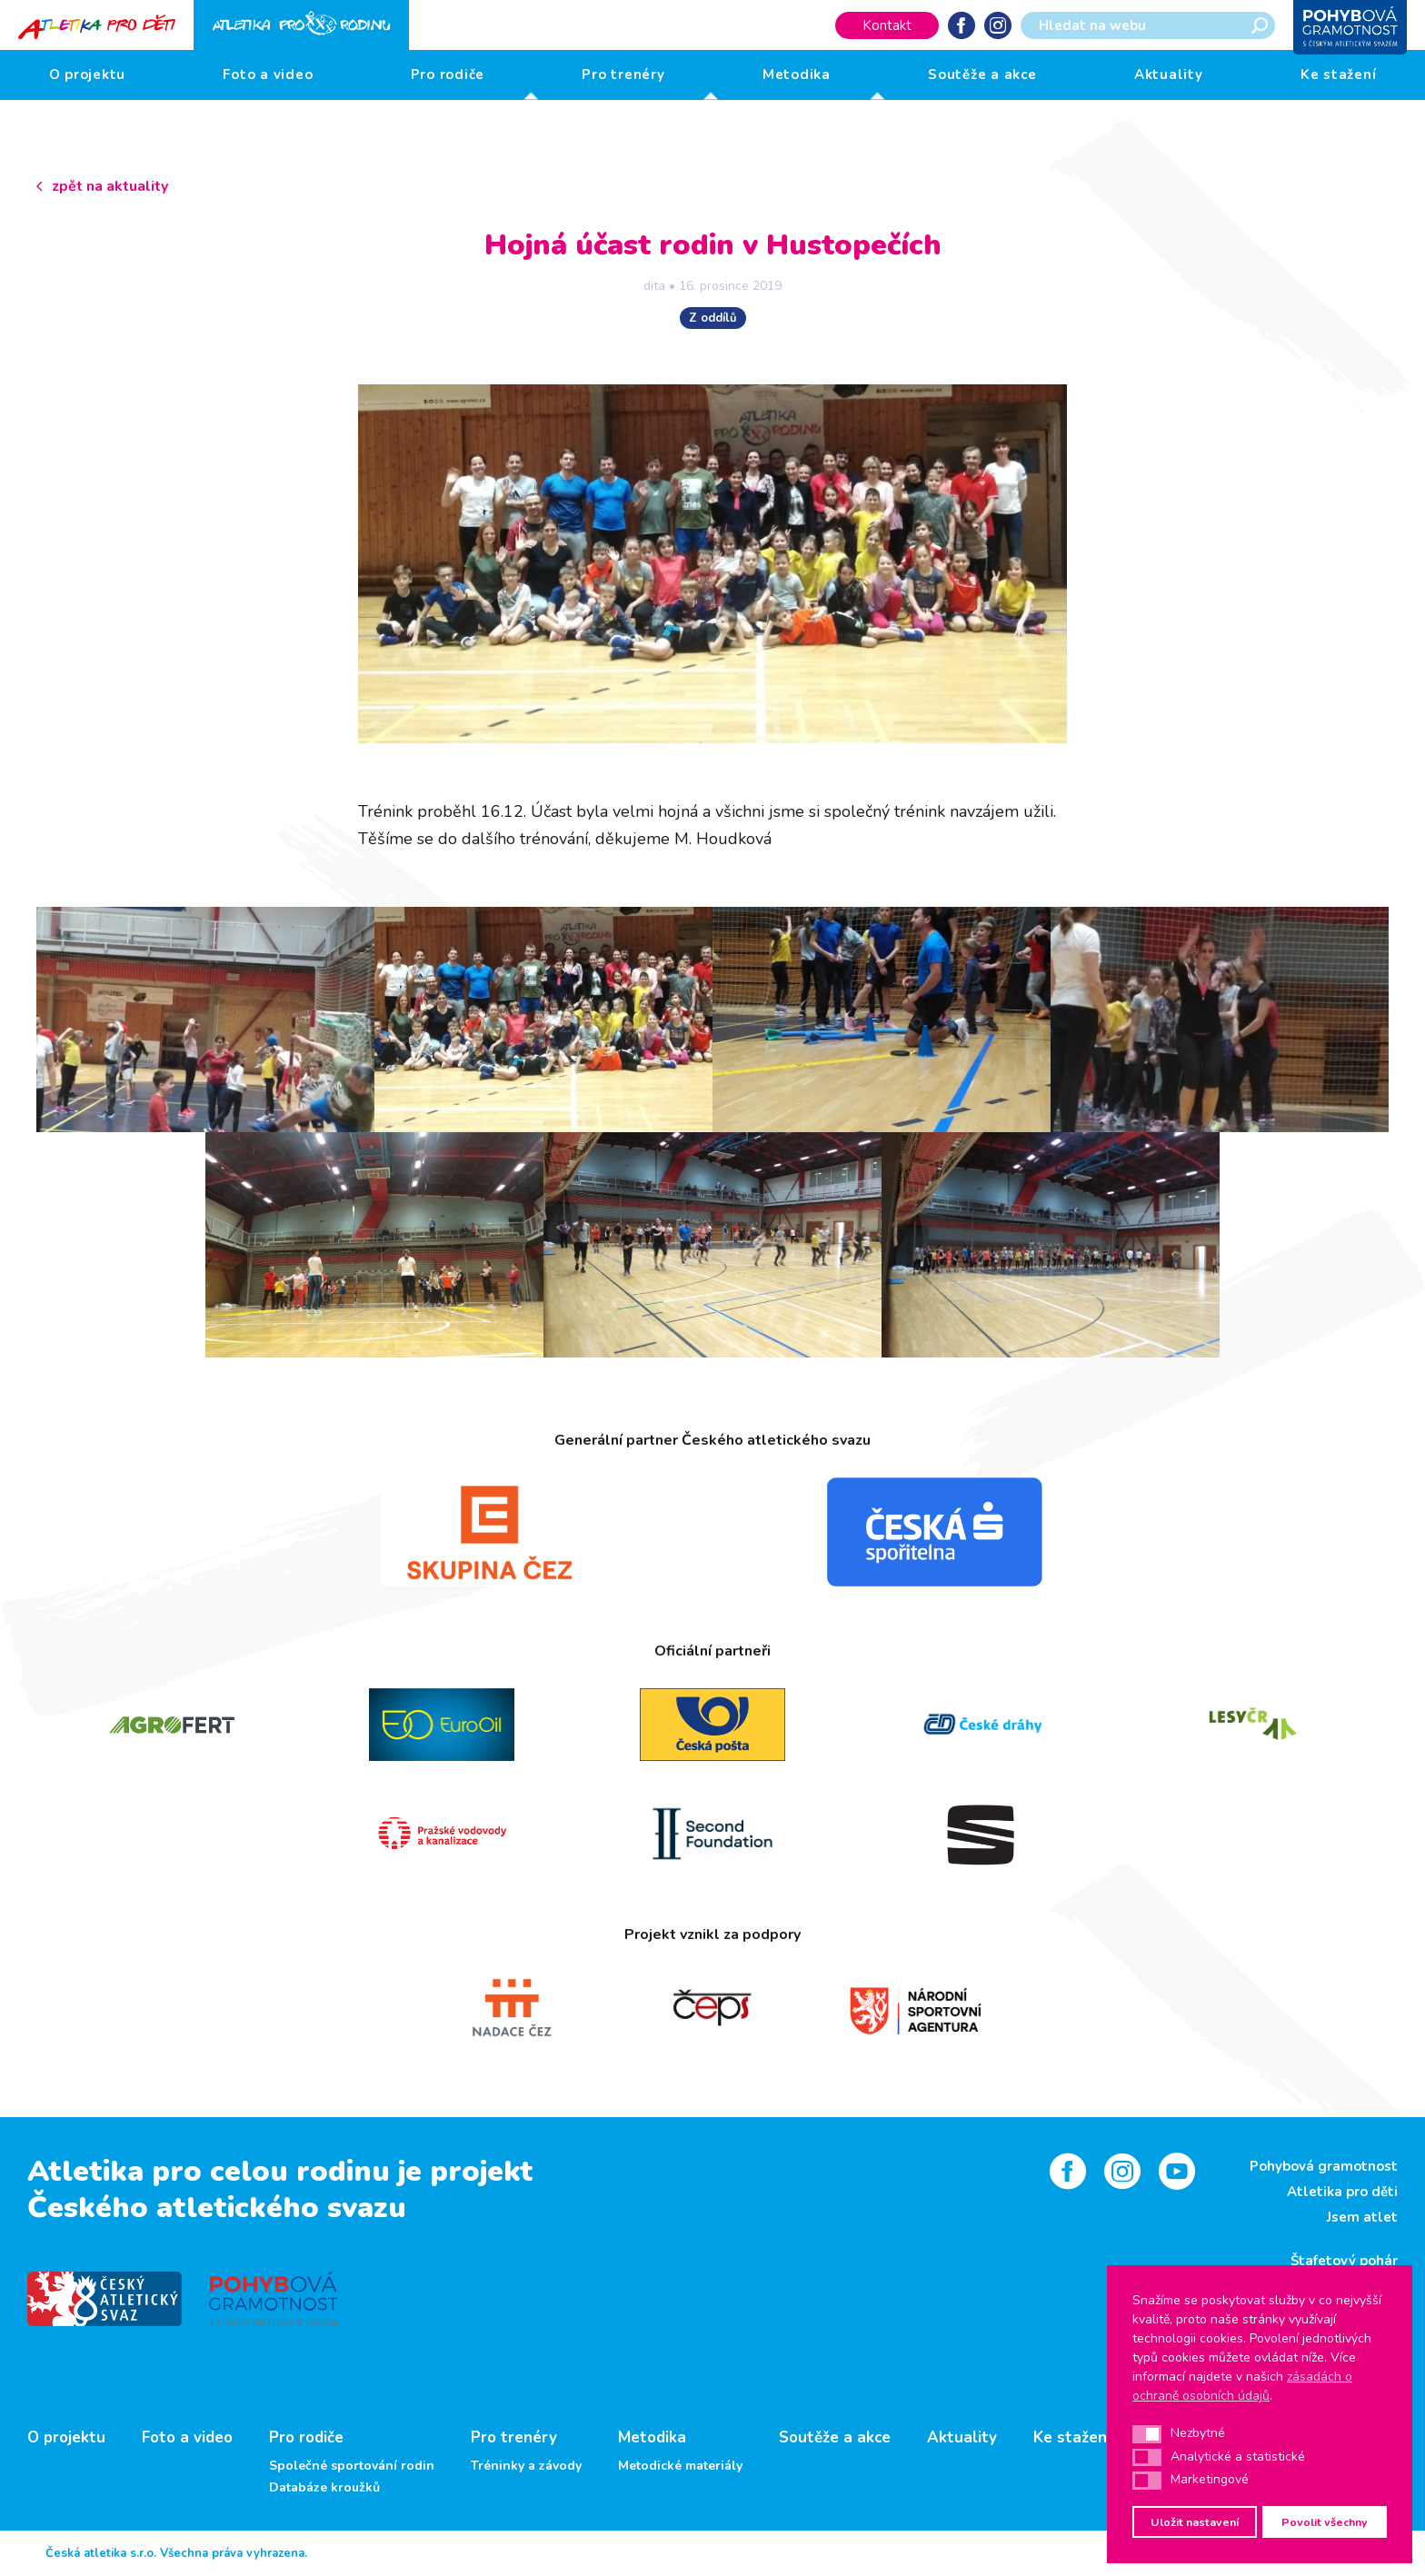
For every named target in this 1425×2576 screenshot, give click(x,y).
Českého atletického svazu (216, 2207)
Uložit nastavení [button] (1195, 2522)
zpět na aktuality (110, 186)
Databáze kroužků (324, 2488)
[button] (1146, 2434)
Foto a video (268, 74)
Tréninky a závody (526, 2466)
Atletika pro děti (1342, 2192)
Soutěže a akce (982, 74)
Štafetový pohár (1344, 2261)
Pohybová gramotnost (1324, 2166)
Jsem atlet (1362, 2217)
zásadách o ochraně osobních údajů (1242, 2386)
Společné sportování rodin (351, 2466)
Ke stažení (1338, 74)
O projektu (87, 74)
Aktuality (1168, 74)
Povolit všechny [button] (1324, 2522)
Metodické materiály (680, 2466)
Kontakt (887, 25)
